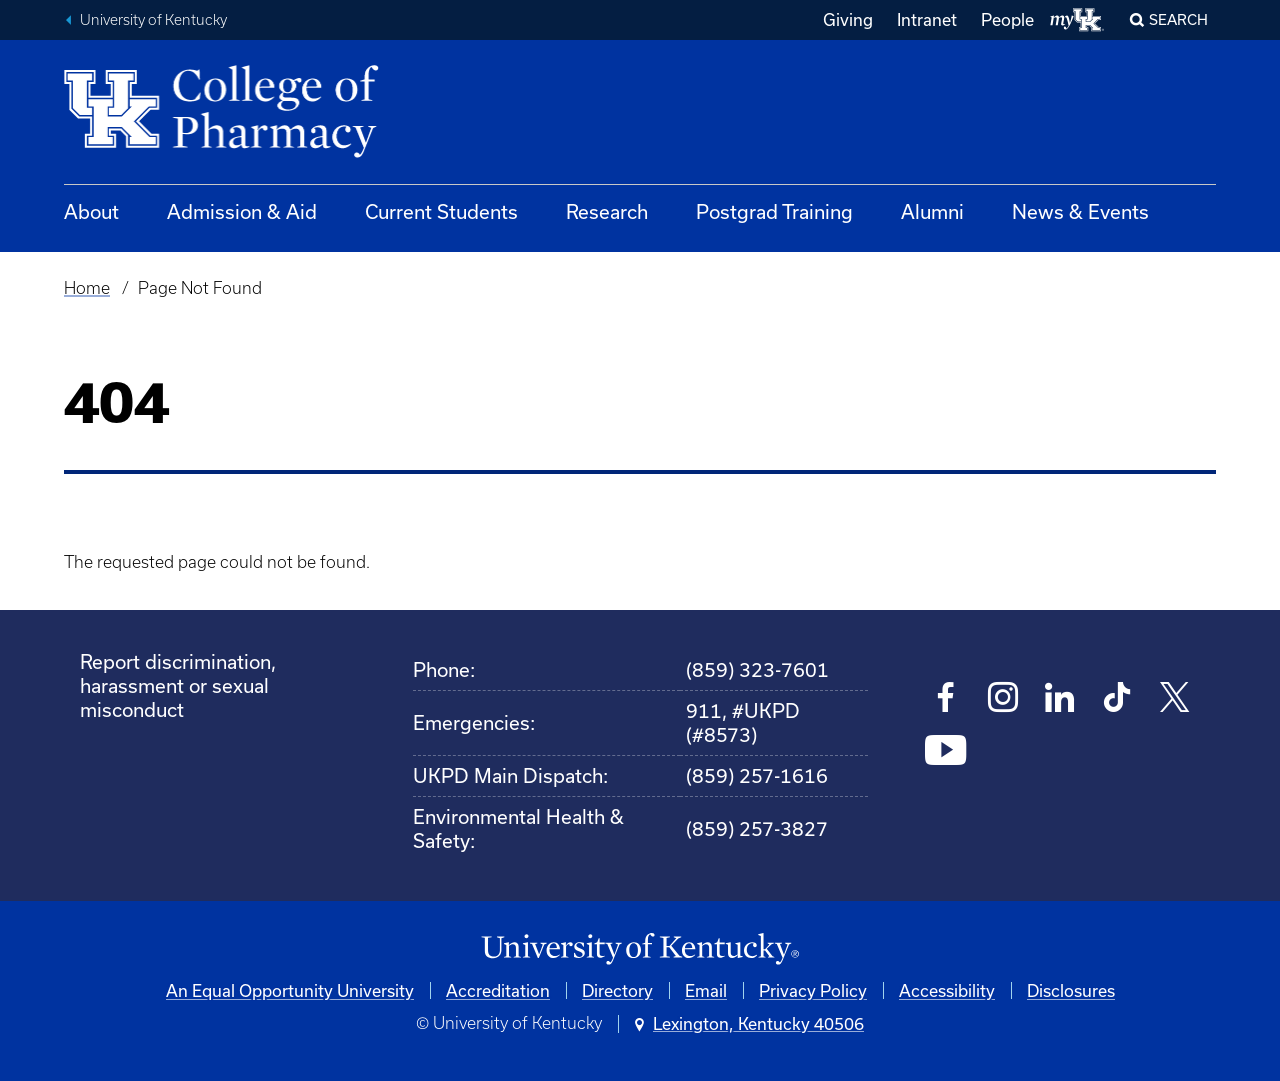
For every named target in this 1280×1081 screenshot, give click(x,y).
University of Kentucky (153, 20)
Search (1178, 19)
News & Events (1080, 211)
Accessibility (947, 990)
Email (706, 990)
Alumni (932, 211)
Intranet (927, 19)
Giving (848, 19)
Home (87, 288)
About (91, 211)
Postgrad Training (774, 211)
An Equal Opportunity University (290, 990)
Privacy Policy (813, 990)
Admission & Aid (242, 211)
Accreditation (498, 990)
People (1007, 19)
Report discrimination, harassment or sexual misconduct (178, 685)
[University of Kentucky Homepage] (640, 949)
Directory (617, 990)
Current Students (441, 211)
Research (607, 211)
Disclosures (1071, 990)
